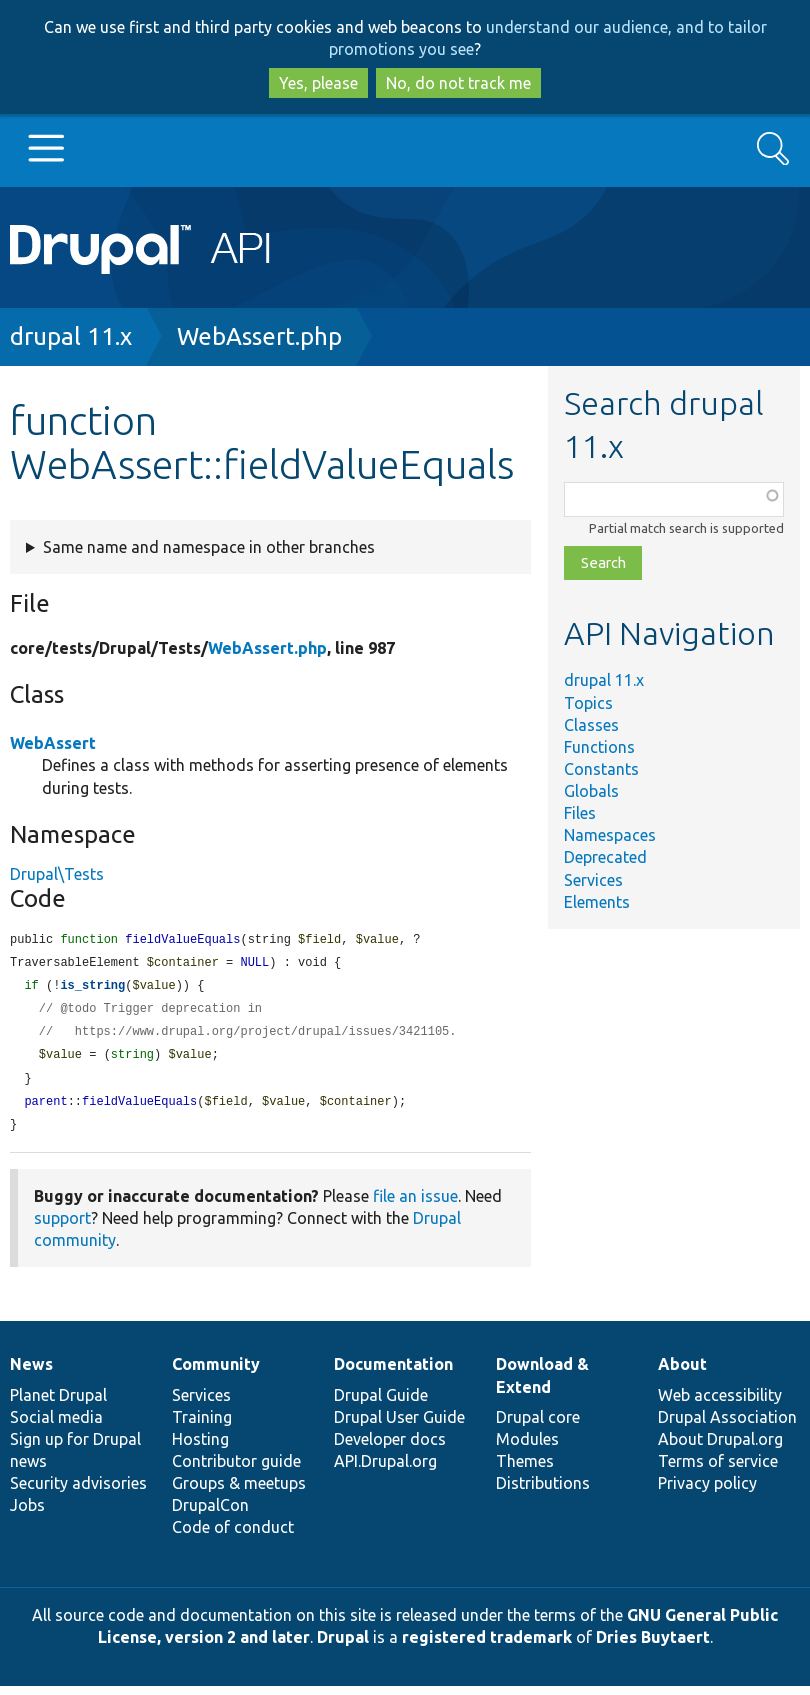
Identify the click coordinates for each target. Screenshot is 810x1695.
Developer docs (390, 1448)
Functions (599, 747)
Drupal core (538, 1426)
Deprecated (605, 857)
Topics (588, 703)
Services (593, 880)
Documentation (393, 1373)
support (62, 1227)
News (31, 1373)
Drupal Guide (381, 1404)
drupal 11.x (71, 336)
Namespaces (610, 835)
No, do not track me (458, 83)
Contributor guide (236, 1470)
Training (202, 1426)
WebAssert (53, 743)
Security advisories (78, 1492)
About (682, 1373)
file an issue (415, 1205)
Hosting (200, 1448)
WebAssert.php (259, 336)
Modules (527, 1448)
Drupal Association (727, 1426)
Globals (591, 791)
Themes (525, 1470)
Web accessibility (720, 1404)
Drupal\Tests (57, 874)
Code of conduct (233, 1536)
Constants (601, 769)
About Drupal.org (720, 1448)
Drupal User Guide (399, 1426)
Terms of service (718, 1470)
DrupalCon (210, 1514)
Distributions (543, 1492)
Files (580, 813)
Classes (591, 725)
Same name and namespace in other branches (209, 547)
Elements (597, 902)
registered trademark (487, 1646)
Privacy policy (707, 1492)
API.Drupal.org (385, 1470)
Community (216, 1373)
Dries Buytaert (653, 1646)
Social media (56, 1426)
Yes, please (318, 83)
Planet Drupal (58, 1404)
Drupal (343, 1646)
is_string (92, 988)
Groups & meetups (239, 1492)
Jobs (27, 1514)
